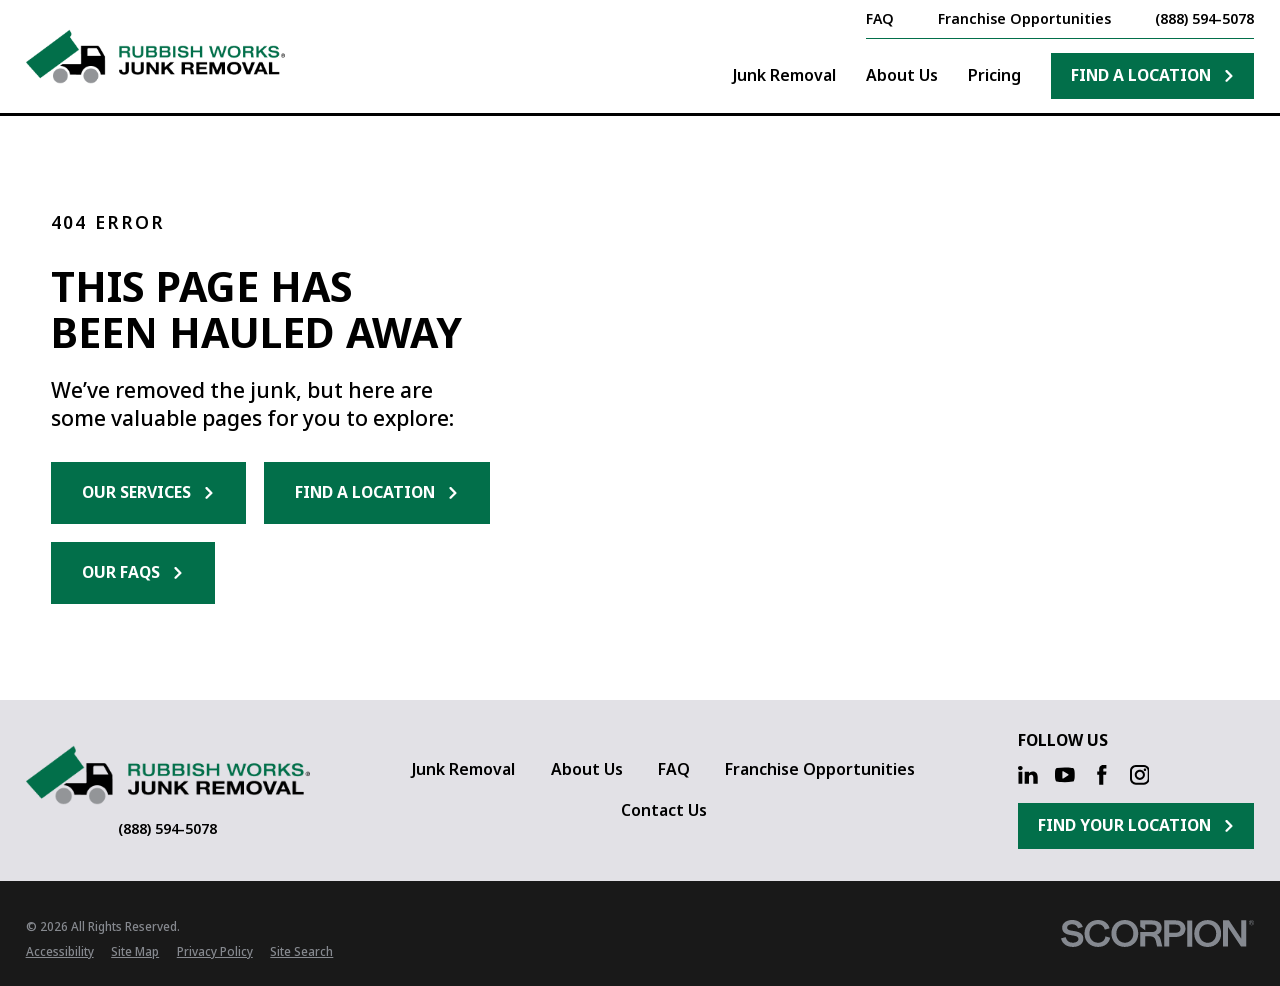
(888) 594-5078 (1204, 19)
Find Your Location (1136, 825)
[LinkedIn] (1028, 775)
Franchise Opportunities (820, 769)
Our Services (148, 492)
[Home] (156, 56)
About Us (587, 769)
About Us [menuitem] (902, 75)
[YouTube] (1065, 775)
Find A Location (1153, 75)
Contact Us (664, 810)
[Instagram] (1140, 775)
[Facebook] (1102, 775)
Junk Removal (463, 769)
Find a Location (377, 492)
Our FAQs (133, 572)
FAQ (674, 769)
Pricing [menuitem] (994, 75)
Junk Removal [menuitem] (784, 75)
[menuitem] (60, 952)
